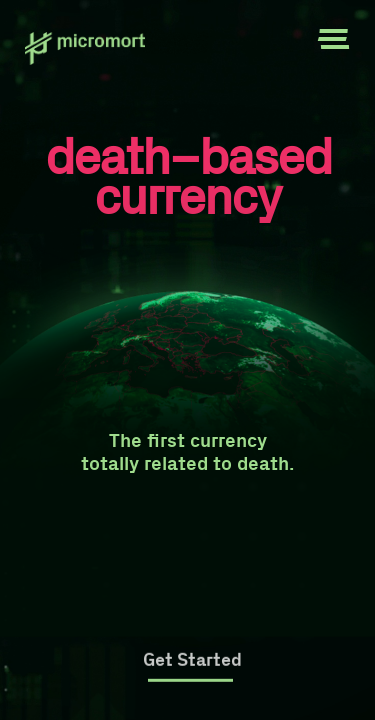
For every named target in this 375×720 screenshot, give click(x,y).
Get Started (192, 660)
